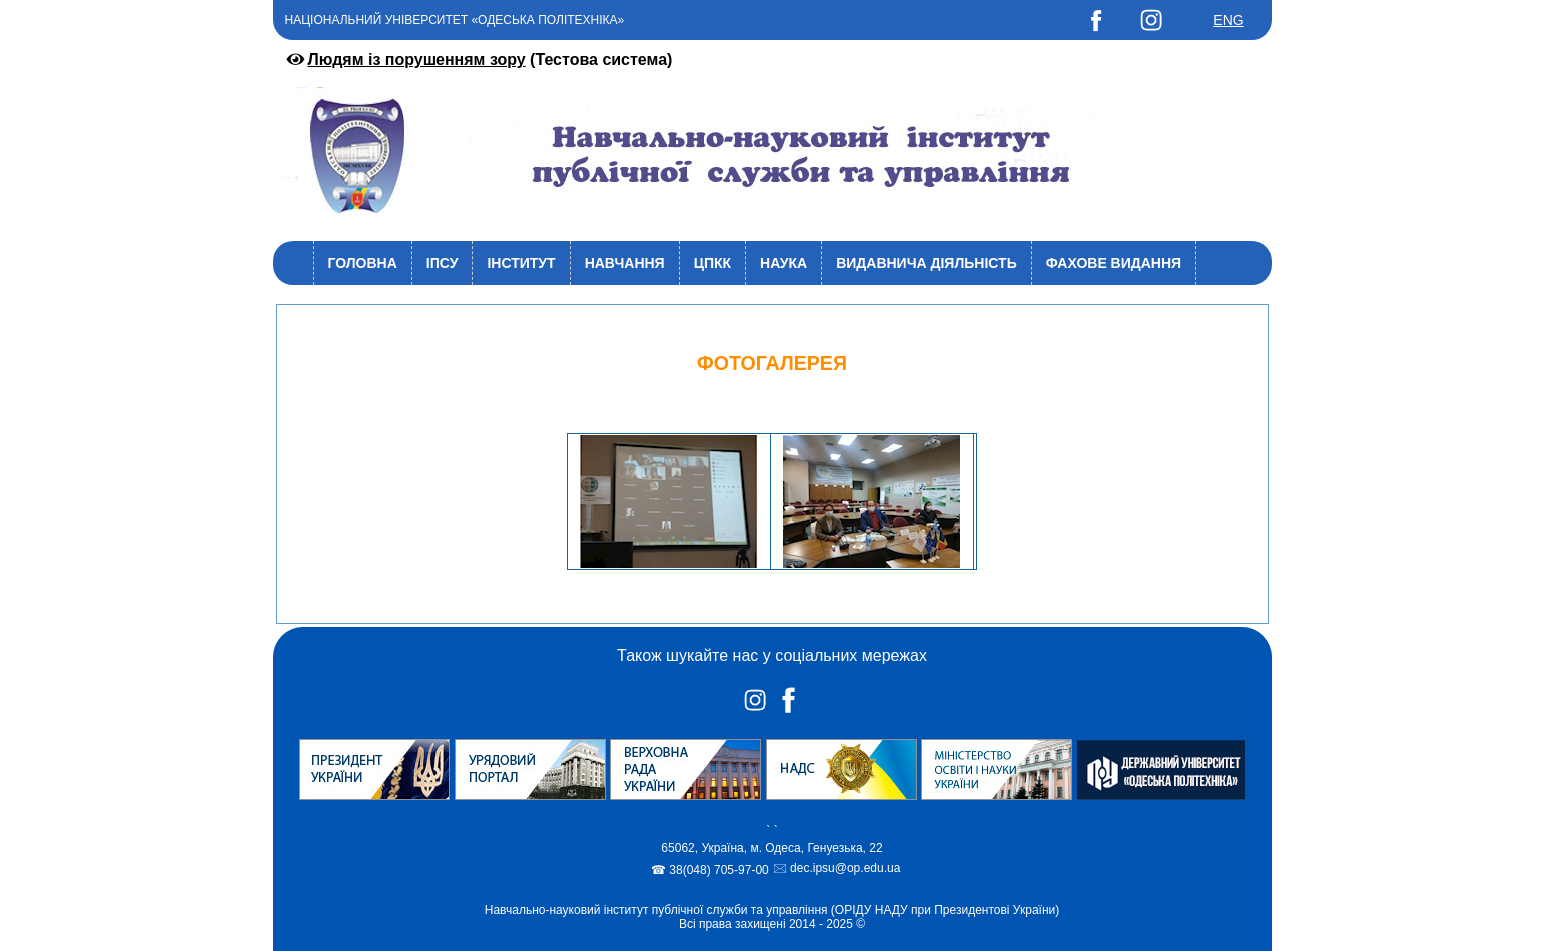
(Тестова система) (478, 59)
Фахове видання (1113, 263)
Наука (783, 263)
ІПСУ (442, 263)
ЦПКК (712, 263)
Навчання (625, 263)
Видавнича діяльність (926, 263)
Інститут (521, 263)
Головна (362, 263)
